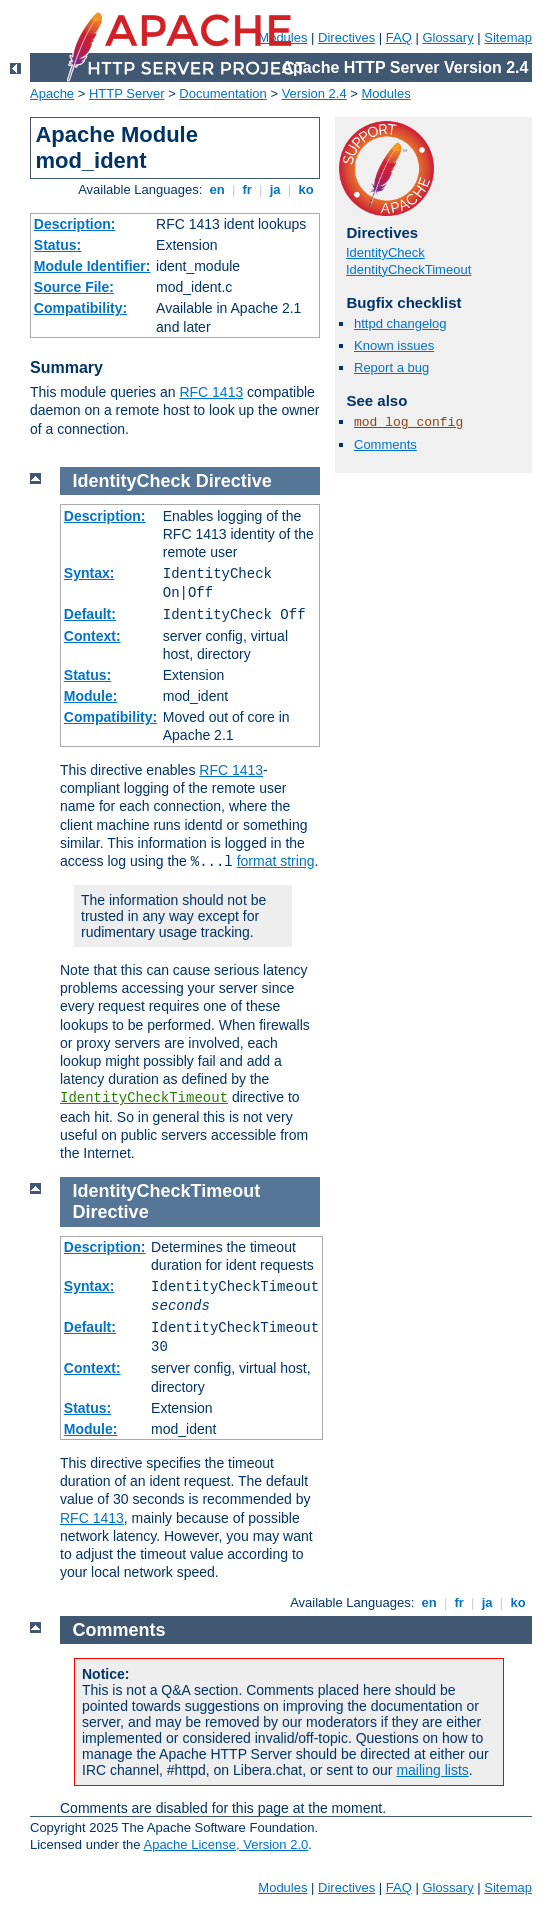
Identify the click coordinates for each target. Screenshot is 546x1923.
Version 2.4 (314, 93)
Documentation (222, 93)
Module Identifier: (92, 266)
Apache (52, 93)
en (217, 189)
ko (306, 189)
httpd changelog (400, 323)
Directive (234, 481)
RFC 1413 (211, 392)
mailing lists (432, 1770)
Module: (91, 696)
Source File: (74, 287)
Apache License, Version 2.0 (225, 1844)
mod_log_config (408, 422)
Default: (90, 614)
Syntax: (89, 573)
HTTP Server (127, 93)
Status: (57, 245)
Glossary (447, 37)
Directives (346, 37)
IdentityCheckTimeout (408, 269)
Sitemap (508, 37)
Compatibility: (80, 308)
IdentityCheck (385, 252)
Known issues (394, 345)
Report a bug (391, 367)
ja (275, 189)
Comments (385, 444)
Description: (75, 224)
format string (276, 861)
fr (247, 189)
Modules (386, 93)
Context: (92, 636)
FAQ (399, 37)
